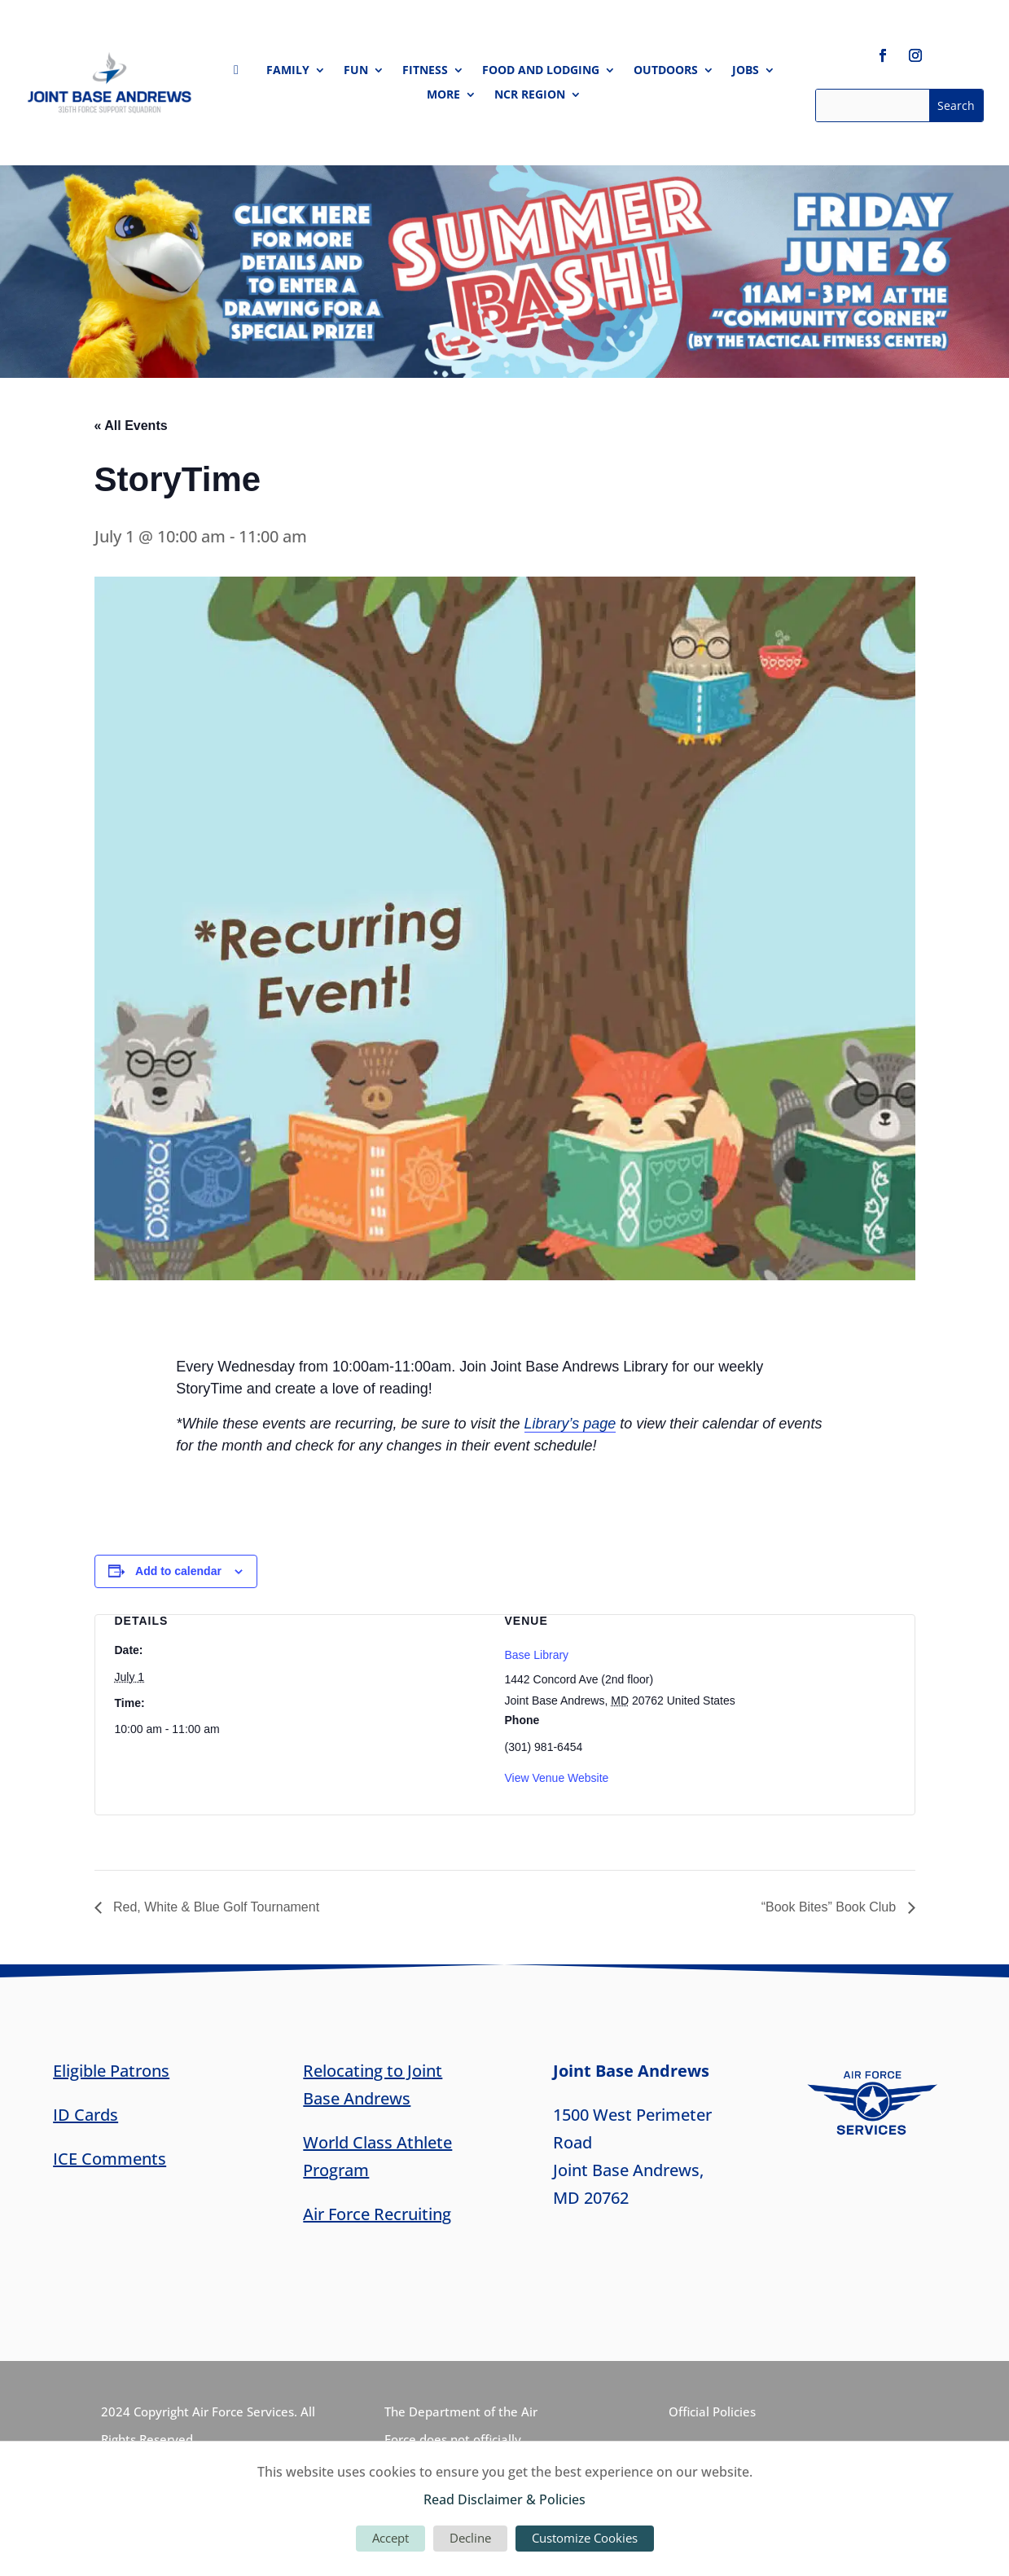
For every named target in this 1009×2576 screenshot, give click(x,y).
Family (287, 70)
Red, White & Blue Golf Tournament (215, 1907)
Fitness (425, 70)
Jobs (745, 70)
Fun (356, 70)
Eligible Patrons (111, 2071)
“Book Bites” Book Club (830, 1907)
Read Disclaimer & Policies (504, 2499)
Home (241, 73)
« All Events (131, 425)
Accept (390, 2538)
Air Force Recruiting (377, 2214)
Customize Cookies (585, 2538)
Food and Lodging (540, 70)
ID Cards (85, 2115)
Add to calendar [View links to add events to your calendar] (178, 1571)
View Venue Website (557, 1777)
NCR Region (529, 95)
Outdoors (666, 70)
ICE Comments (109, 2159)
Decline (470, 2538)
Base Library (537, 1654)
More (443, 95)
